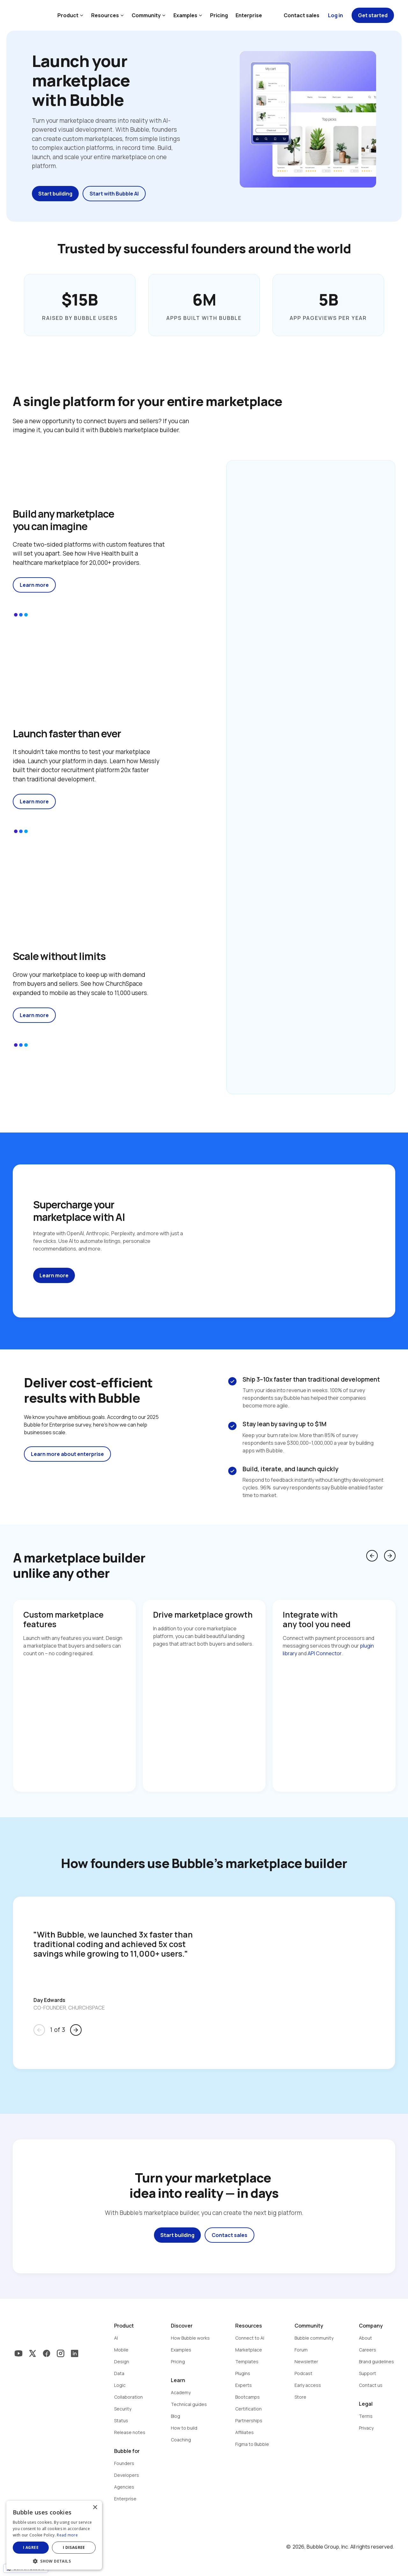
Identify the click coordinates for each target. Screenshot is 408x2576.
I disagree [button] (74, 2547)
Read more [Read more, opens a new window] (67, 2535)
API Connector (324, 1653)
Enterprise (249, 15)
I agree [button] (31, 2547)
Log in (335, 15)
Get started (373, 15)
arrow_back (372, 1556)
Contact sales (301, 15)
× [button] (94, 2507)
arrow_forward (390, 1556)
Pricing (219, 15)
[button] (54, 2560)
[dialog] (54, 2535)
